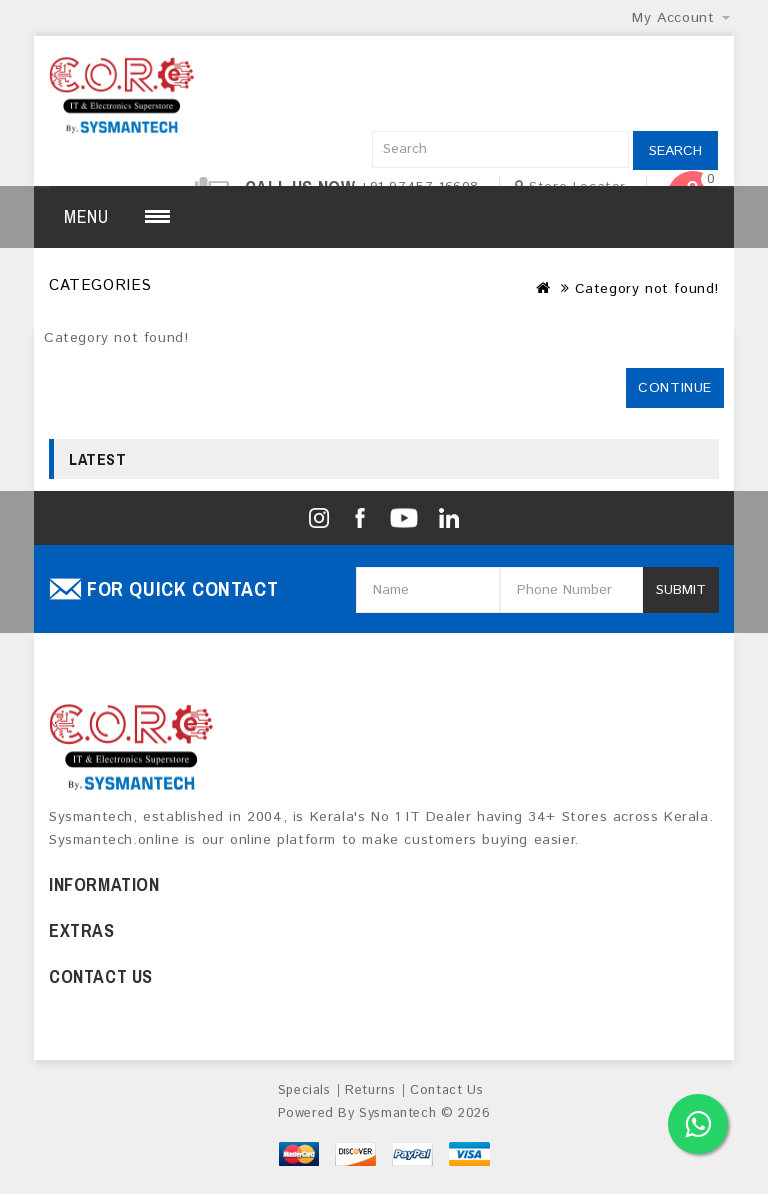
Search (675, 151)
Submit (681, 590)
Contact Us (446, 1090)
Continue (675, 388)
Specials (304, 1090)
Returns (370, 1090)
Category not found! (647, 289)
